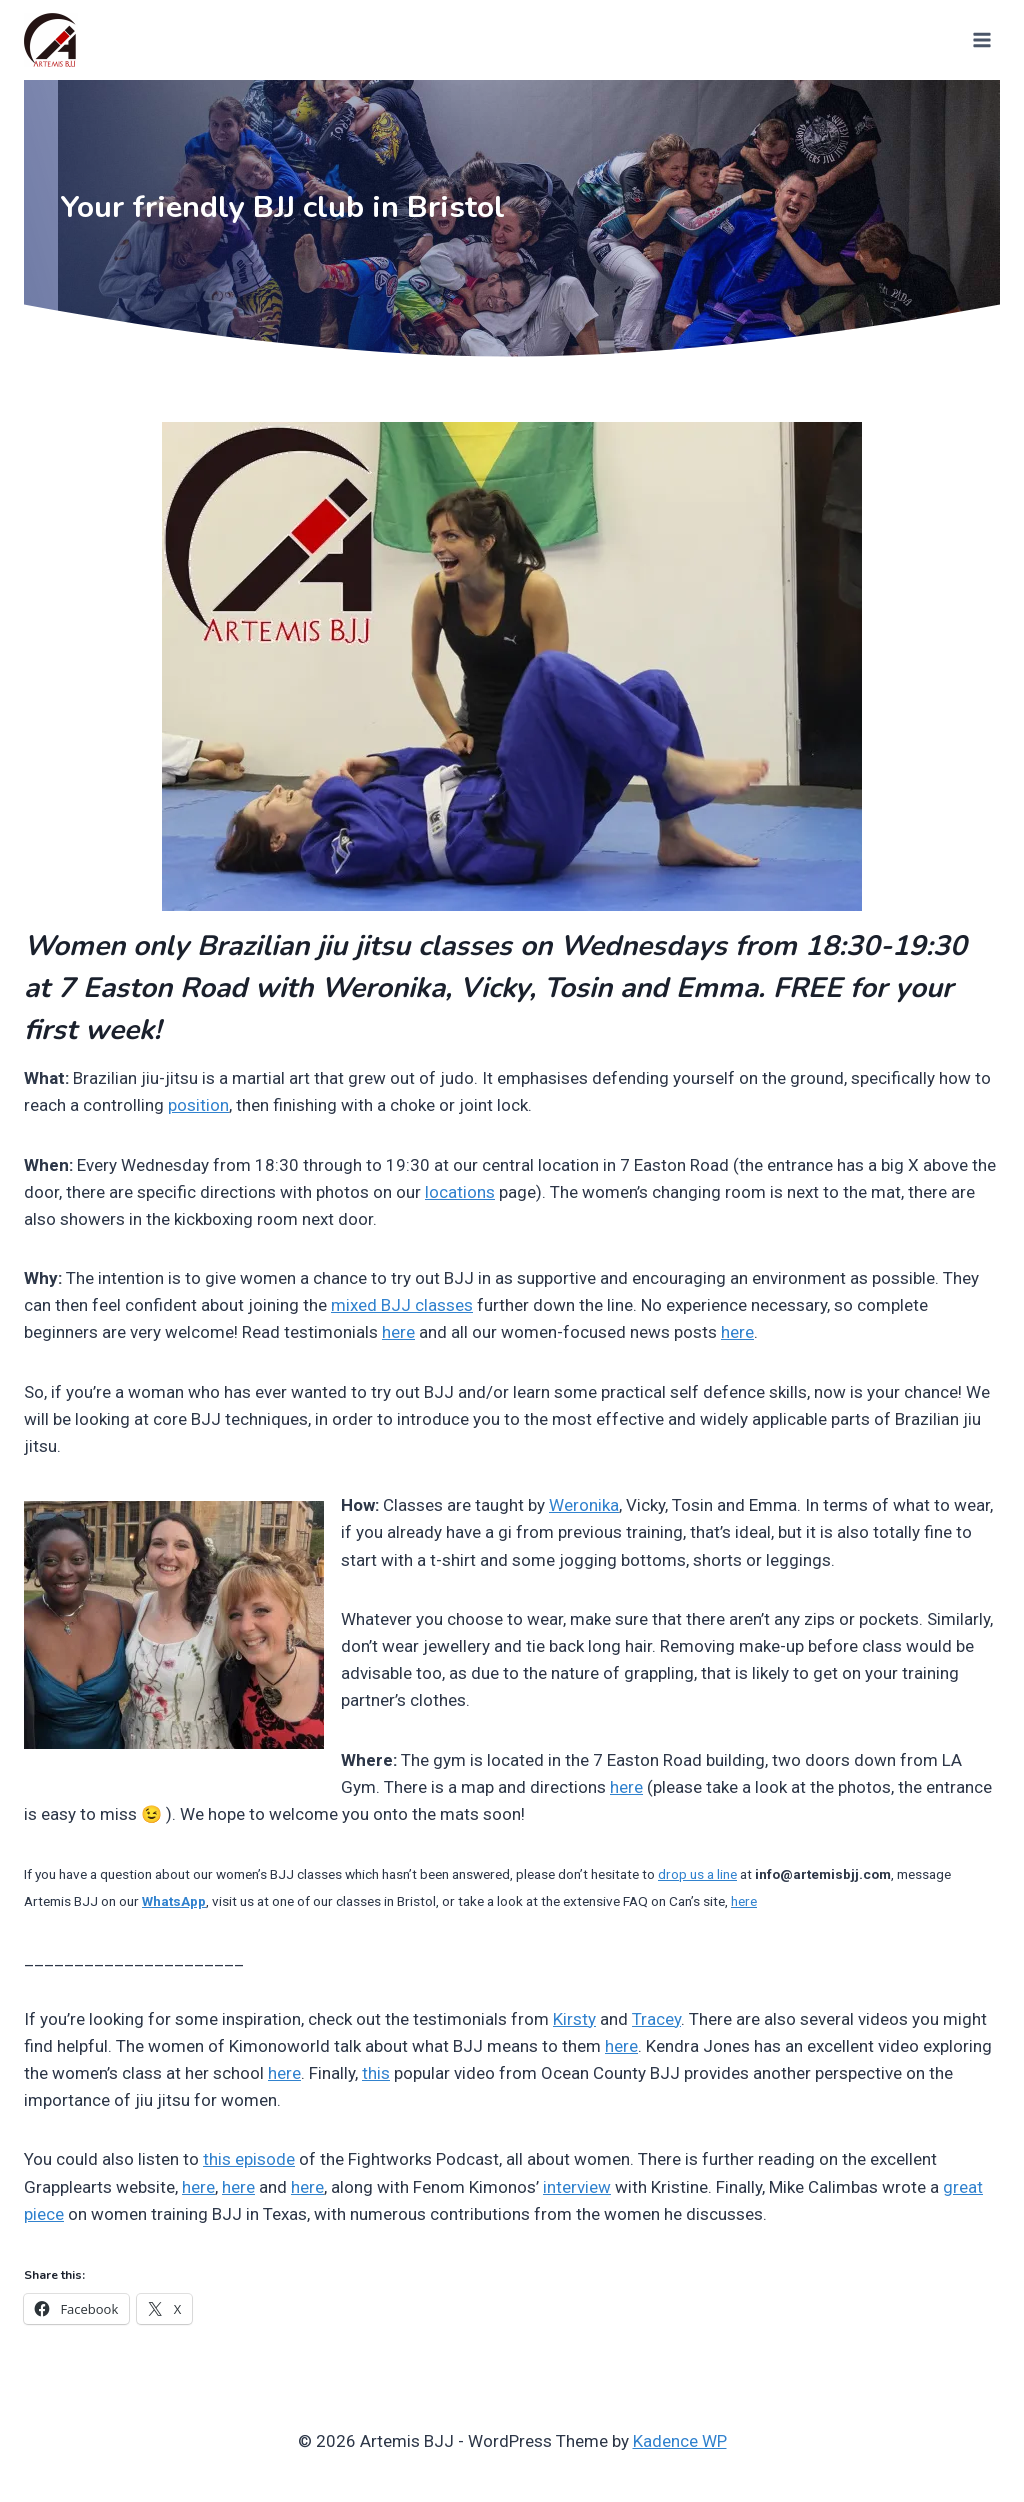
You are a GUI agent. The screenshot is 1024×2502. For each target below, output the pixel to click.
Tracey (656, 2019)
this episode (249, 2159)
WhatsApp (174, 1901)
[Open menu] (980, 39)
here (398, 1332)
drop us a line (697, 1874)
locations (460, 1192)
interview (577, 2187)
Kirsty (574, 2019)
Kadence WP (680, 2441)
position (198, 1105)
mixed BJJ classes (402, 1305)
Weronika (584, 1505)
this (376, 2073)
